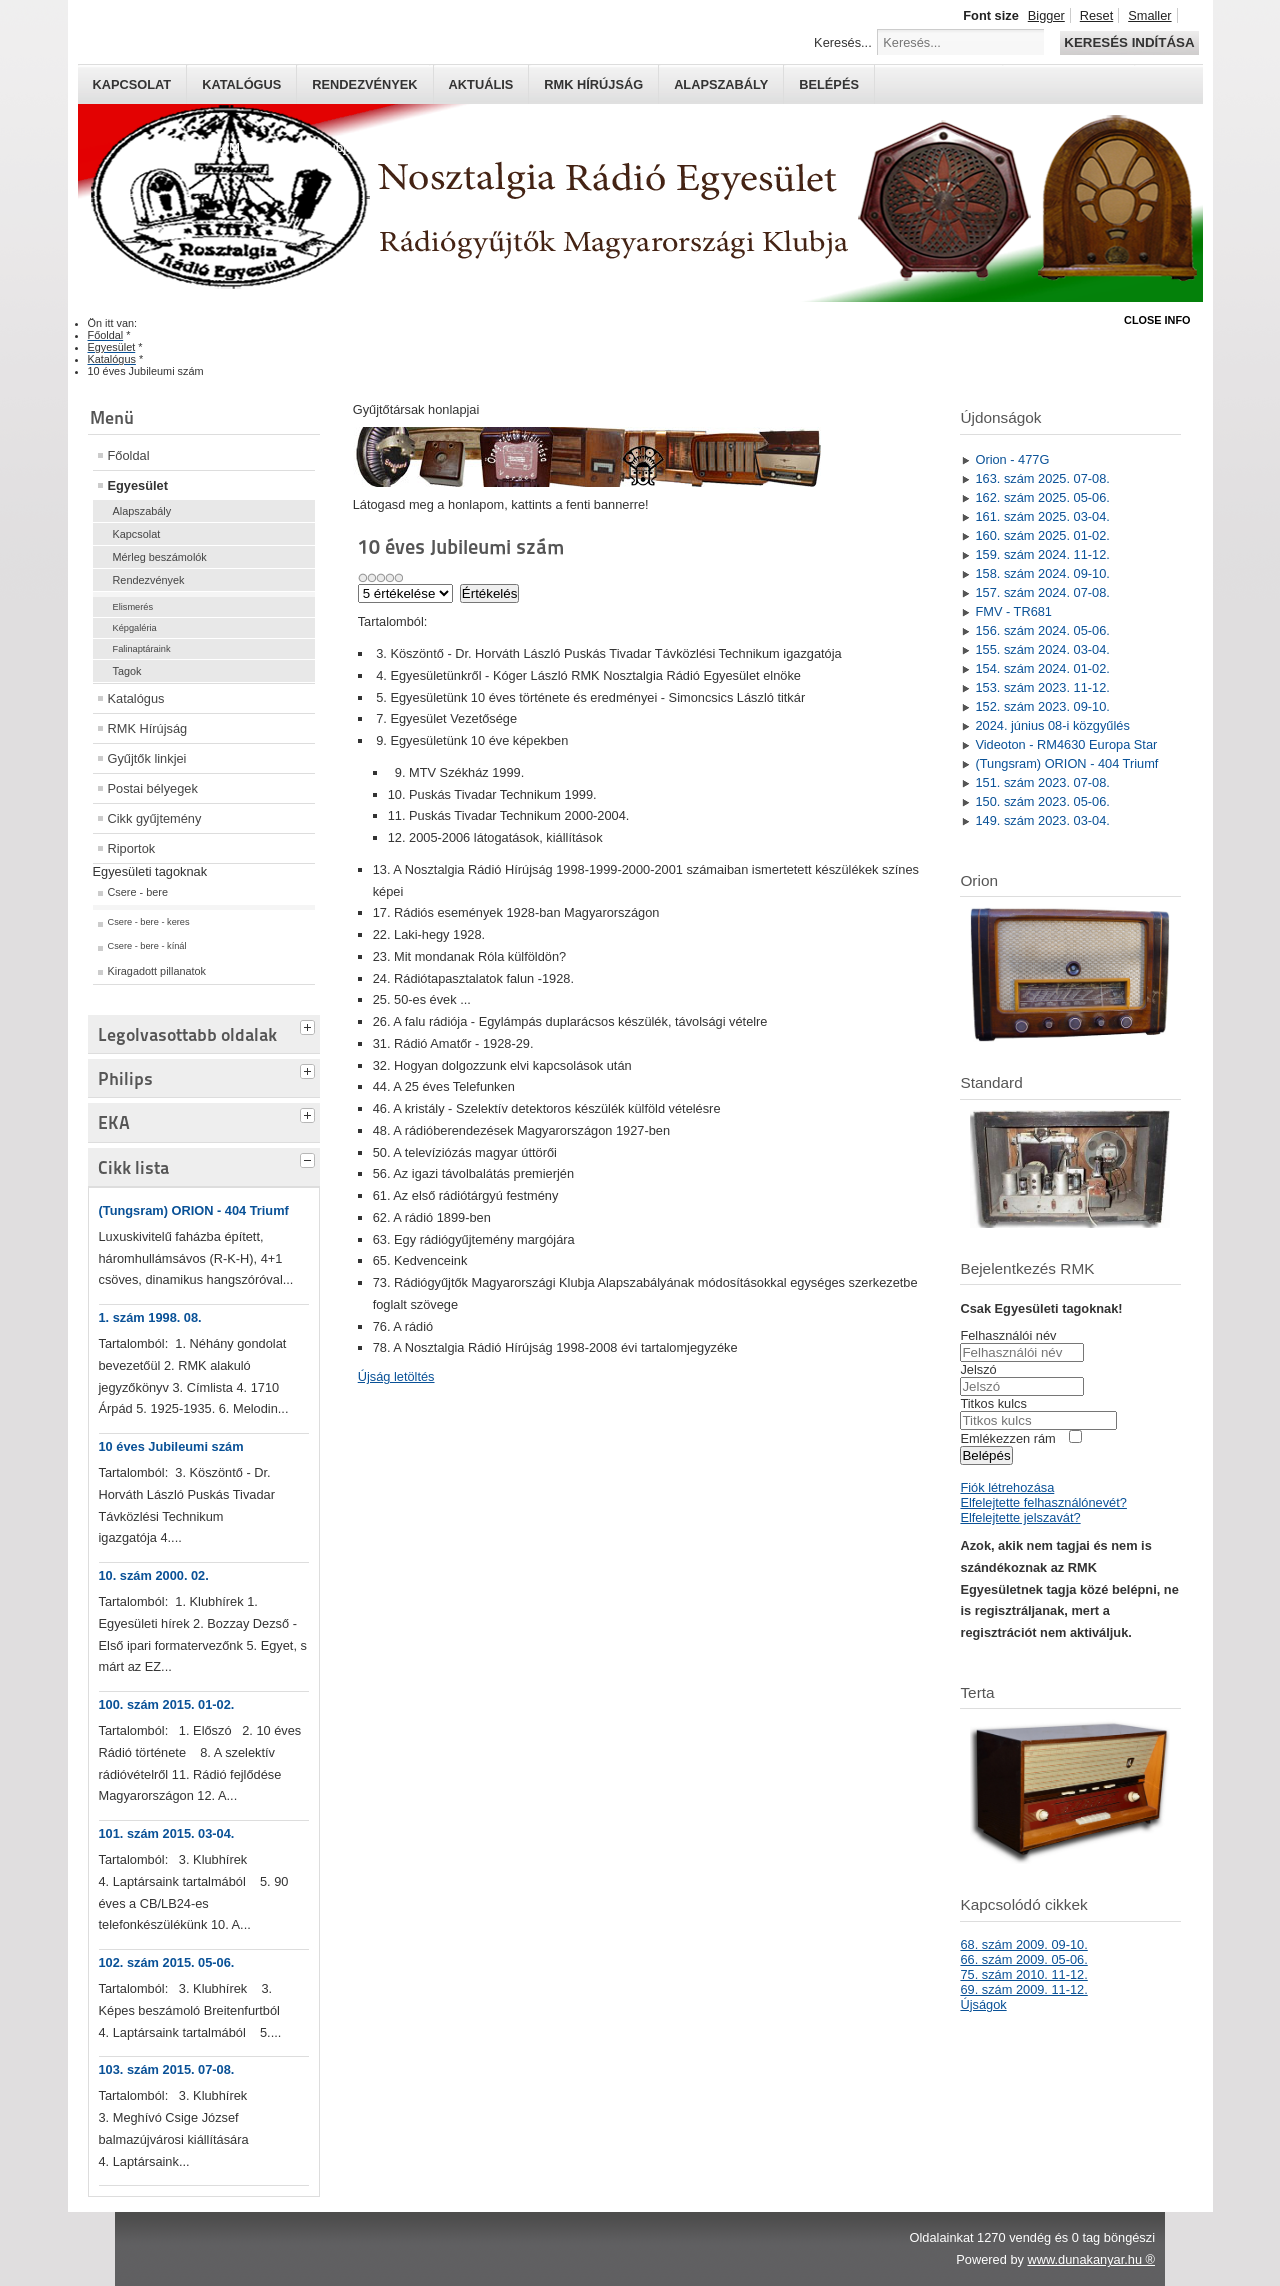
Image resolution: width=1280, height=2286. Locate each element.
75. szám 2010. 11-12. (1023, 1974)
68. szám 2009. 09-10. (1023, 1944)
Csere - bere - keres (149, 922)
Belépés (829, 84)
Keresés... (843, 42)
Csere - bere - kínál (147, 946)
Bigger (1046, 15)
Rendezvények (364, 84)
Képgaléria (135, 628)
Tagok (127, 671)
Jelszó (978, 1369)
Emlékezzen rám (1007, 1438)
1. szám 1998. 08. (150, 1317)
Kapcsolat (132, 84)
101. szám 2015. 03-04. (167, 1833)
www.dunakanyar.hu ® (1091, 2259)
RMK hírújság (593, 84)
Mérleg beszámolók (160, 557)
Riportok (132, 848)
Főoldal (129, 455)
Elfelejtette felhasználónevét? (1043, 1502)
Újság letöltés (396, 1376)
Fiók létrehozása (1007, 1487)
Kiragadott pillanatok (157, 971)
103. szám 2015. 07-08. (167, 2069)
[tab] (310, 1025)
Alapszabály (721, 84)
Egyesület (138, 485)
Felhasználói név (1008, 1335)
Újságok (983, 2004)
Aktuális (481, 84)
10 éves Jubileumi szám (171, 1446)
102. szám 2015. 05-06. (167, 1962)
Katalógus (241, 84)
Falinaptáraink (142, 649)
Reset (1096, 15)
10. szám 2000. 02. (154, 1575)
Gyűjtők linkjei (147, 758)
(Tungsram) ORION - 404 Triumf (194, 1210)
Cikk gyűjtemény (155, 818)
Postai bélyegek (153, 788)
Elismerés (133, 607)
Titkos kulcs (993, 1403)
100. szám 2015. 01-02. (167, 1704)
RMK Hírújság (148, 728)
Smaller (1149, 15)
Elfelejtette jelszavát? (1020, 1517)
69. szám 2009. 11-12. (1023, 1989)
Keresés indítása (1129, 42)
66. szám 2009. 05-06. (1023, 1959)
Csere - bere (138, 892)
